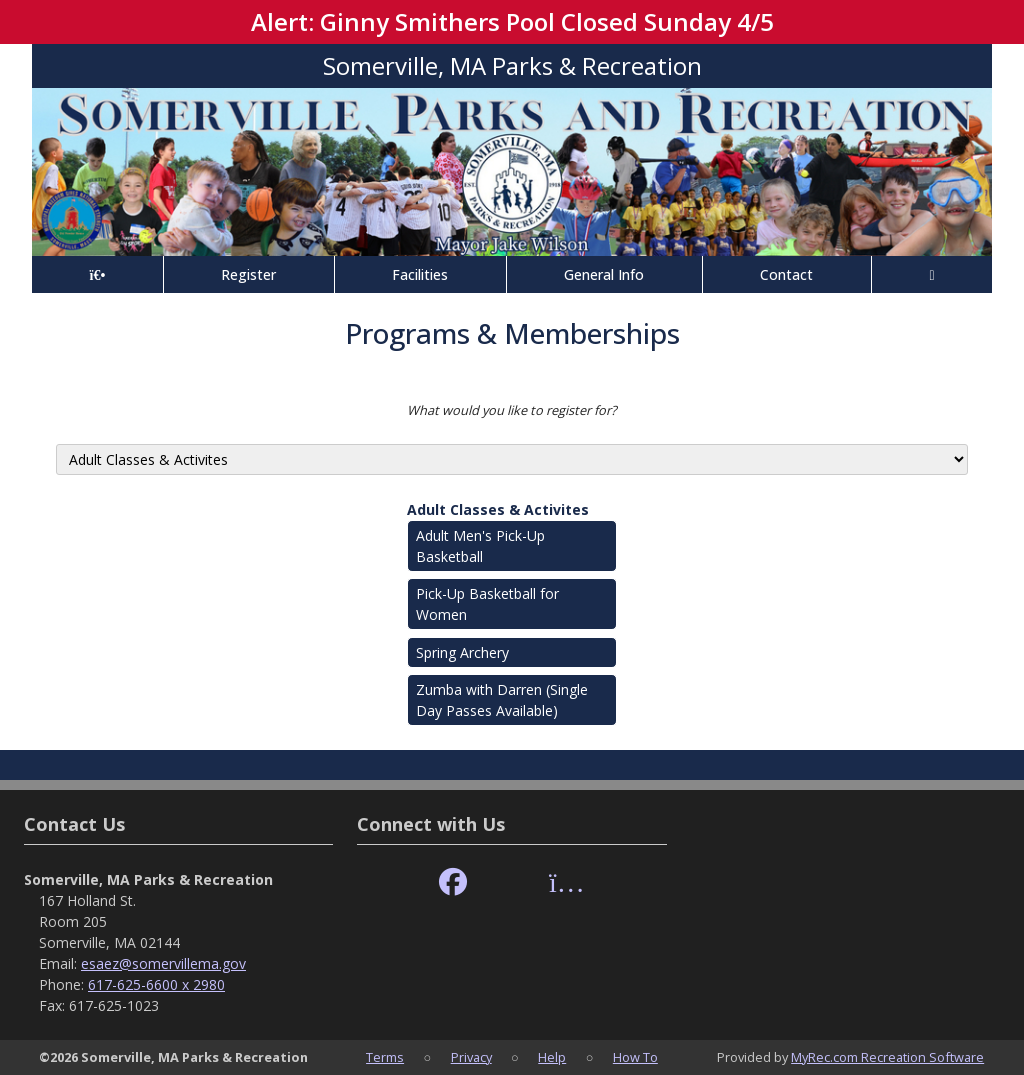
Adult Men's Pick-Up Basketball (480, 546)
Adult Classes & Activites (498, 509)
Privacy (471, 1057)
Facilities (420, 274)
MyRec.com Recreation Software (887, 1057)
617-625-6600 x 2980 (156, 984)
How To (635, 1057)
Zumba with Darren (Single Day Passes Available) (502, 700)
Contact (786, 274)
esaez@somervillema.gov (163, 963)
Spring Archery (462, 652)
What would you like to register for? (512, 410)
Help (552, 1057)
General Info (604, 274)
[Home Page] (97, 274)
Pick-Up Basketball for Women (487, 604)
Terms (385, 1057)
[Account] (932, 274)
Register (248, 274)
